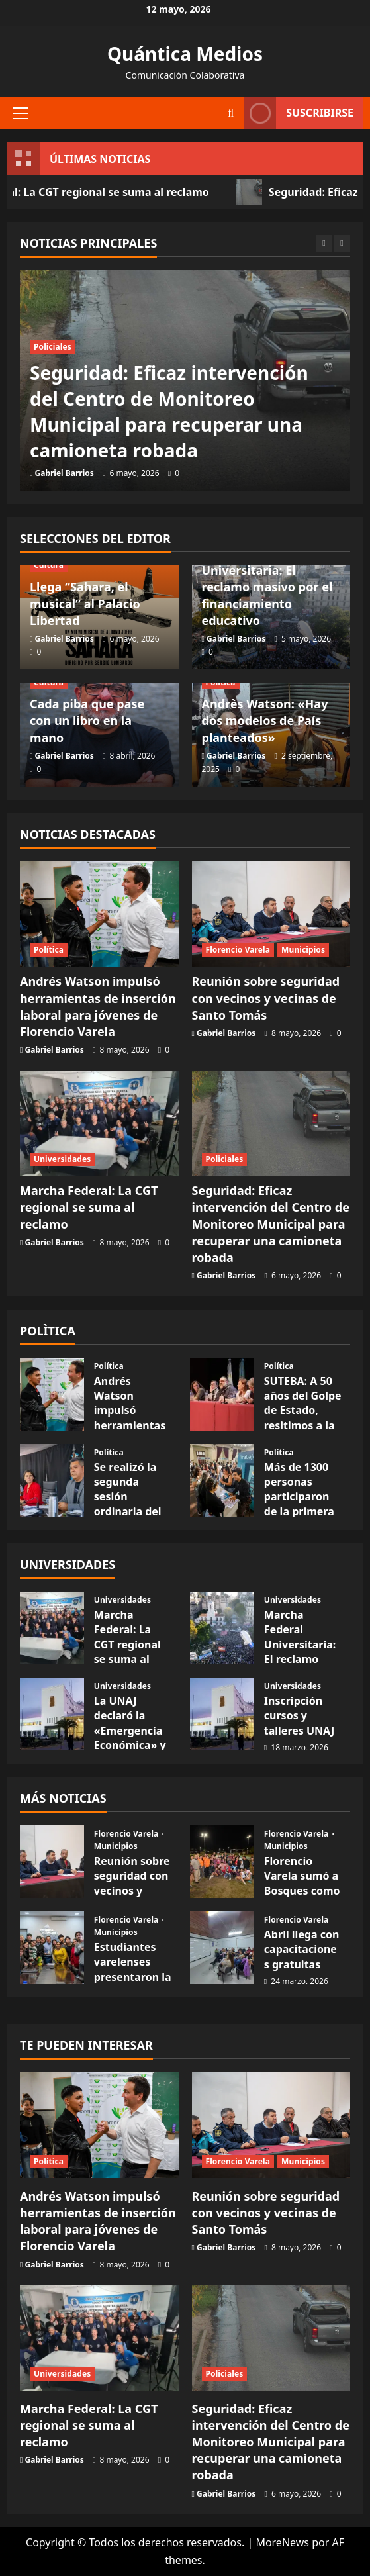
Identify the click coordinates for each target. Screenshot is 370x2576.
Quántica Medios (185, 53)
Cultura (49, 565)
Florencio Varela (238, 949)
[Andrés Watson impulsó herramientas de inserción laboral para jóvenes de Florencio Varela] (99, 914)
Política (221, 682)
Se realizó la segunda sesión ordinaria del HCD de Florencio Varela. (128, 1511)
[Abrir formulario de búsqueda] (231, 113)
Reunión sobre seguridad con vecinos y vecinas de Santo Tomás (266, 997)
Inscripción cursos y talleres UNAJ (299, 1715)
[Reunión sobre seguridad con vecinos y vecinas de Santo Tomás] (271, 914)
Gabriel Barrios (64, 473)
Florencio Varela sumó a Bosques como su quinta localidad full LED (302, 1898)
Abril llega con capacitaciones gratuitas (302, 1949)
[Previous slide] (324, 243)
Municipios (303, 949)
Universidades (62, 1159)
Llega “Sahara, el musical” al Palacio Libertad (85, 603)
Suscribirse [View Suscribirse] (298, 113)
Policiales (52, 346)
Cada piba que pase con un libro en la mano (87, 720)
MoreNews (282, 2542)
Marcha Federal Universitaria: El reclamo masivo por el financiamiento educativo (267, 587)
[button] (21, 112)
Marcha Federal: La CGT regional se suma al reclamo (89, 1206)
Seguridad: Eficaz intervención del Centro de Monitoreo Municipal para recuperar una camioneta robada (169, 411)
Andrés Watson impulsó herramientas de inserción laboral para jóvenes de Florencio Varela (98, 1006)
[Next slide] (342, 243)
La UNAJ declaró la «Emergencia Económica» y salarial (130, 1730)
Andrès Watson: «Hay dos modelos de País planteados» (265, 720)
